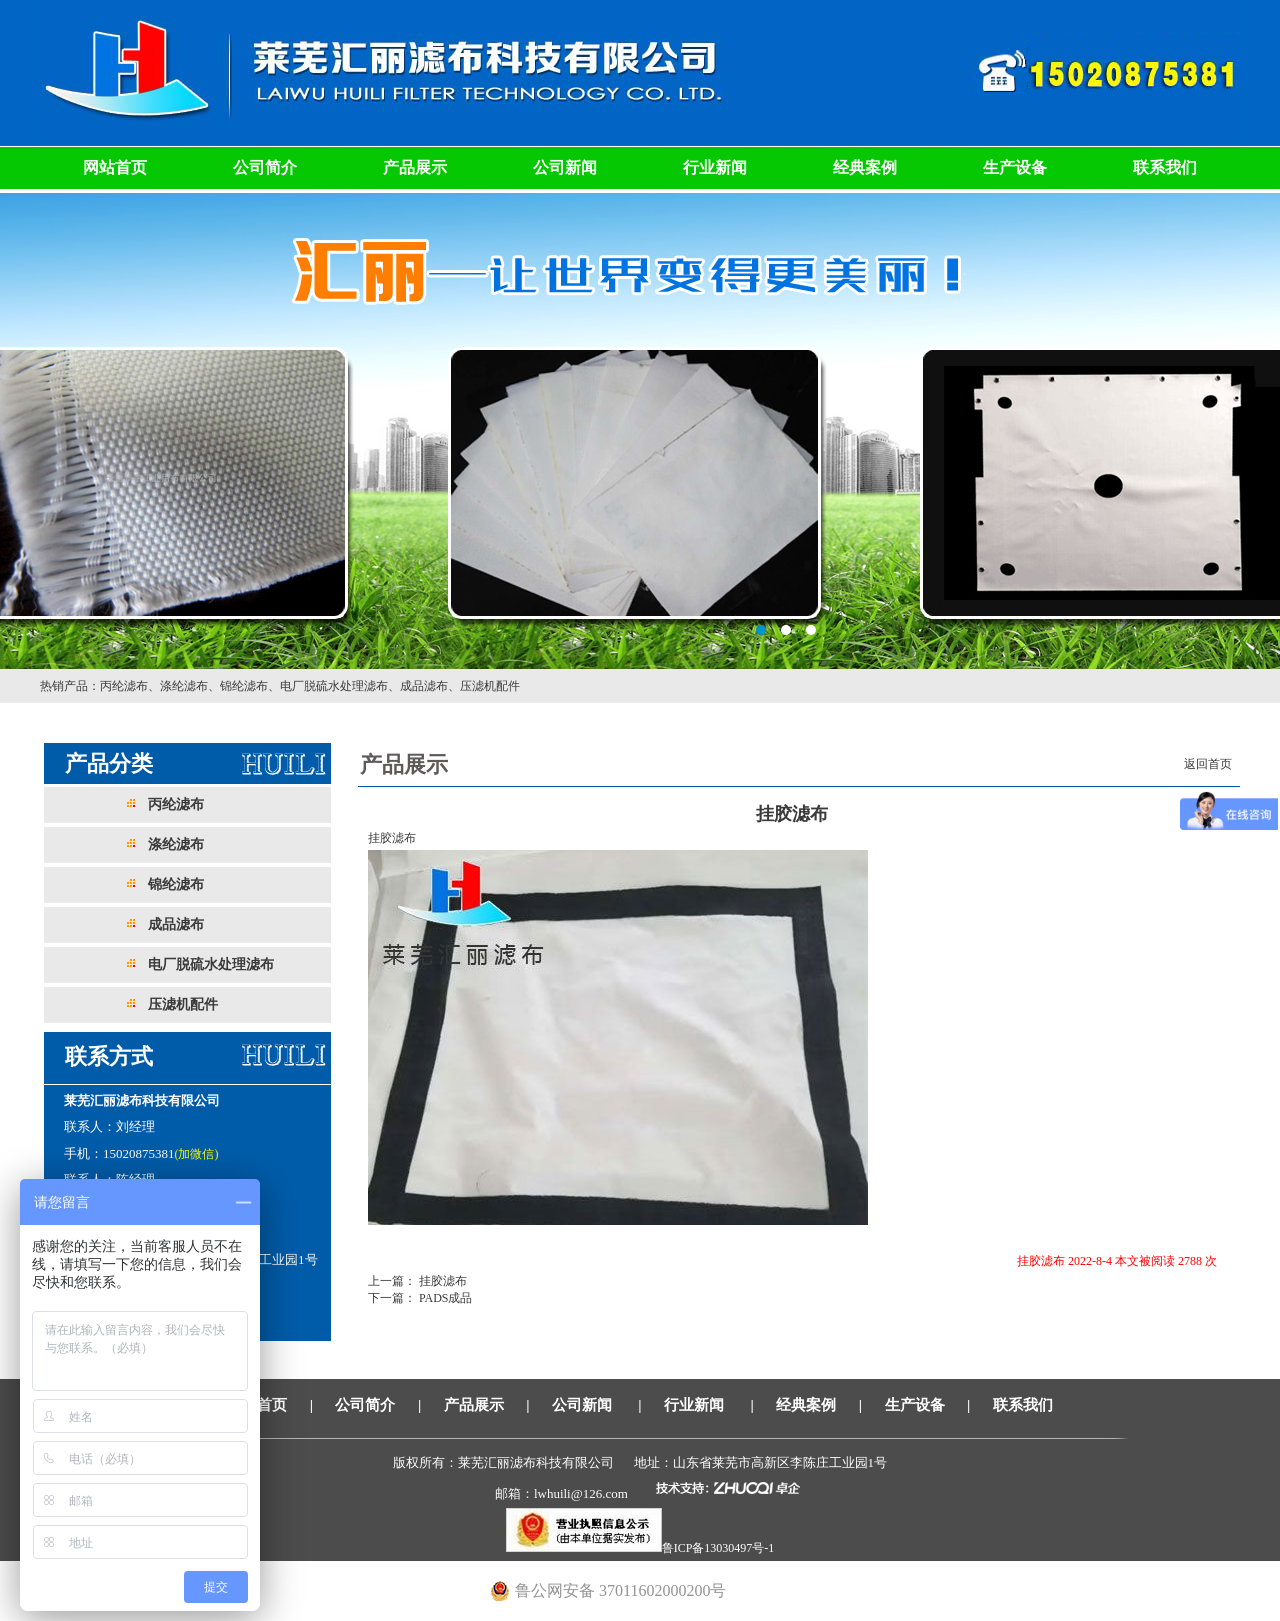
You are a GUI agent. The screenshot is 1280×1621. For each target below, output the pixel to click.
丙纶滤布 (124, 686)
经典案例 (865, 167)
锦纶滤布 (244, 686)
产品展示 (415, 167)
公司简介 (265, 167)
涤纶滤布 (184, 686)
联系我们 (1165, 167)
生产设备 (1015, 167)
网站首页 (115, 167)
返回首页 (1208, 764)
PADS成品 (444, 1298)
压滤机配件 (490, 686)
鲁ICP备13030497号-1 (718, 1548)
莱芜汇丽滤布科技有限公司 (640, 429)
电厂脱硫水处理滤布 (334, 686)
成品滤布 (424, 686)
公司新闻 (565, 167)
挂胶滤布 (441, 1281)
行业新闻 (715, 167)
